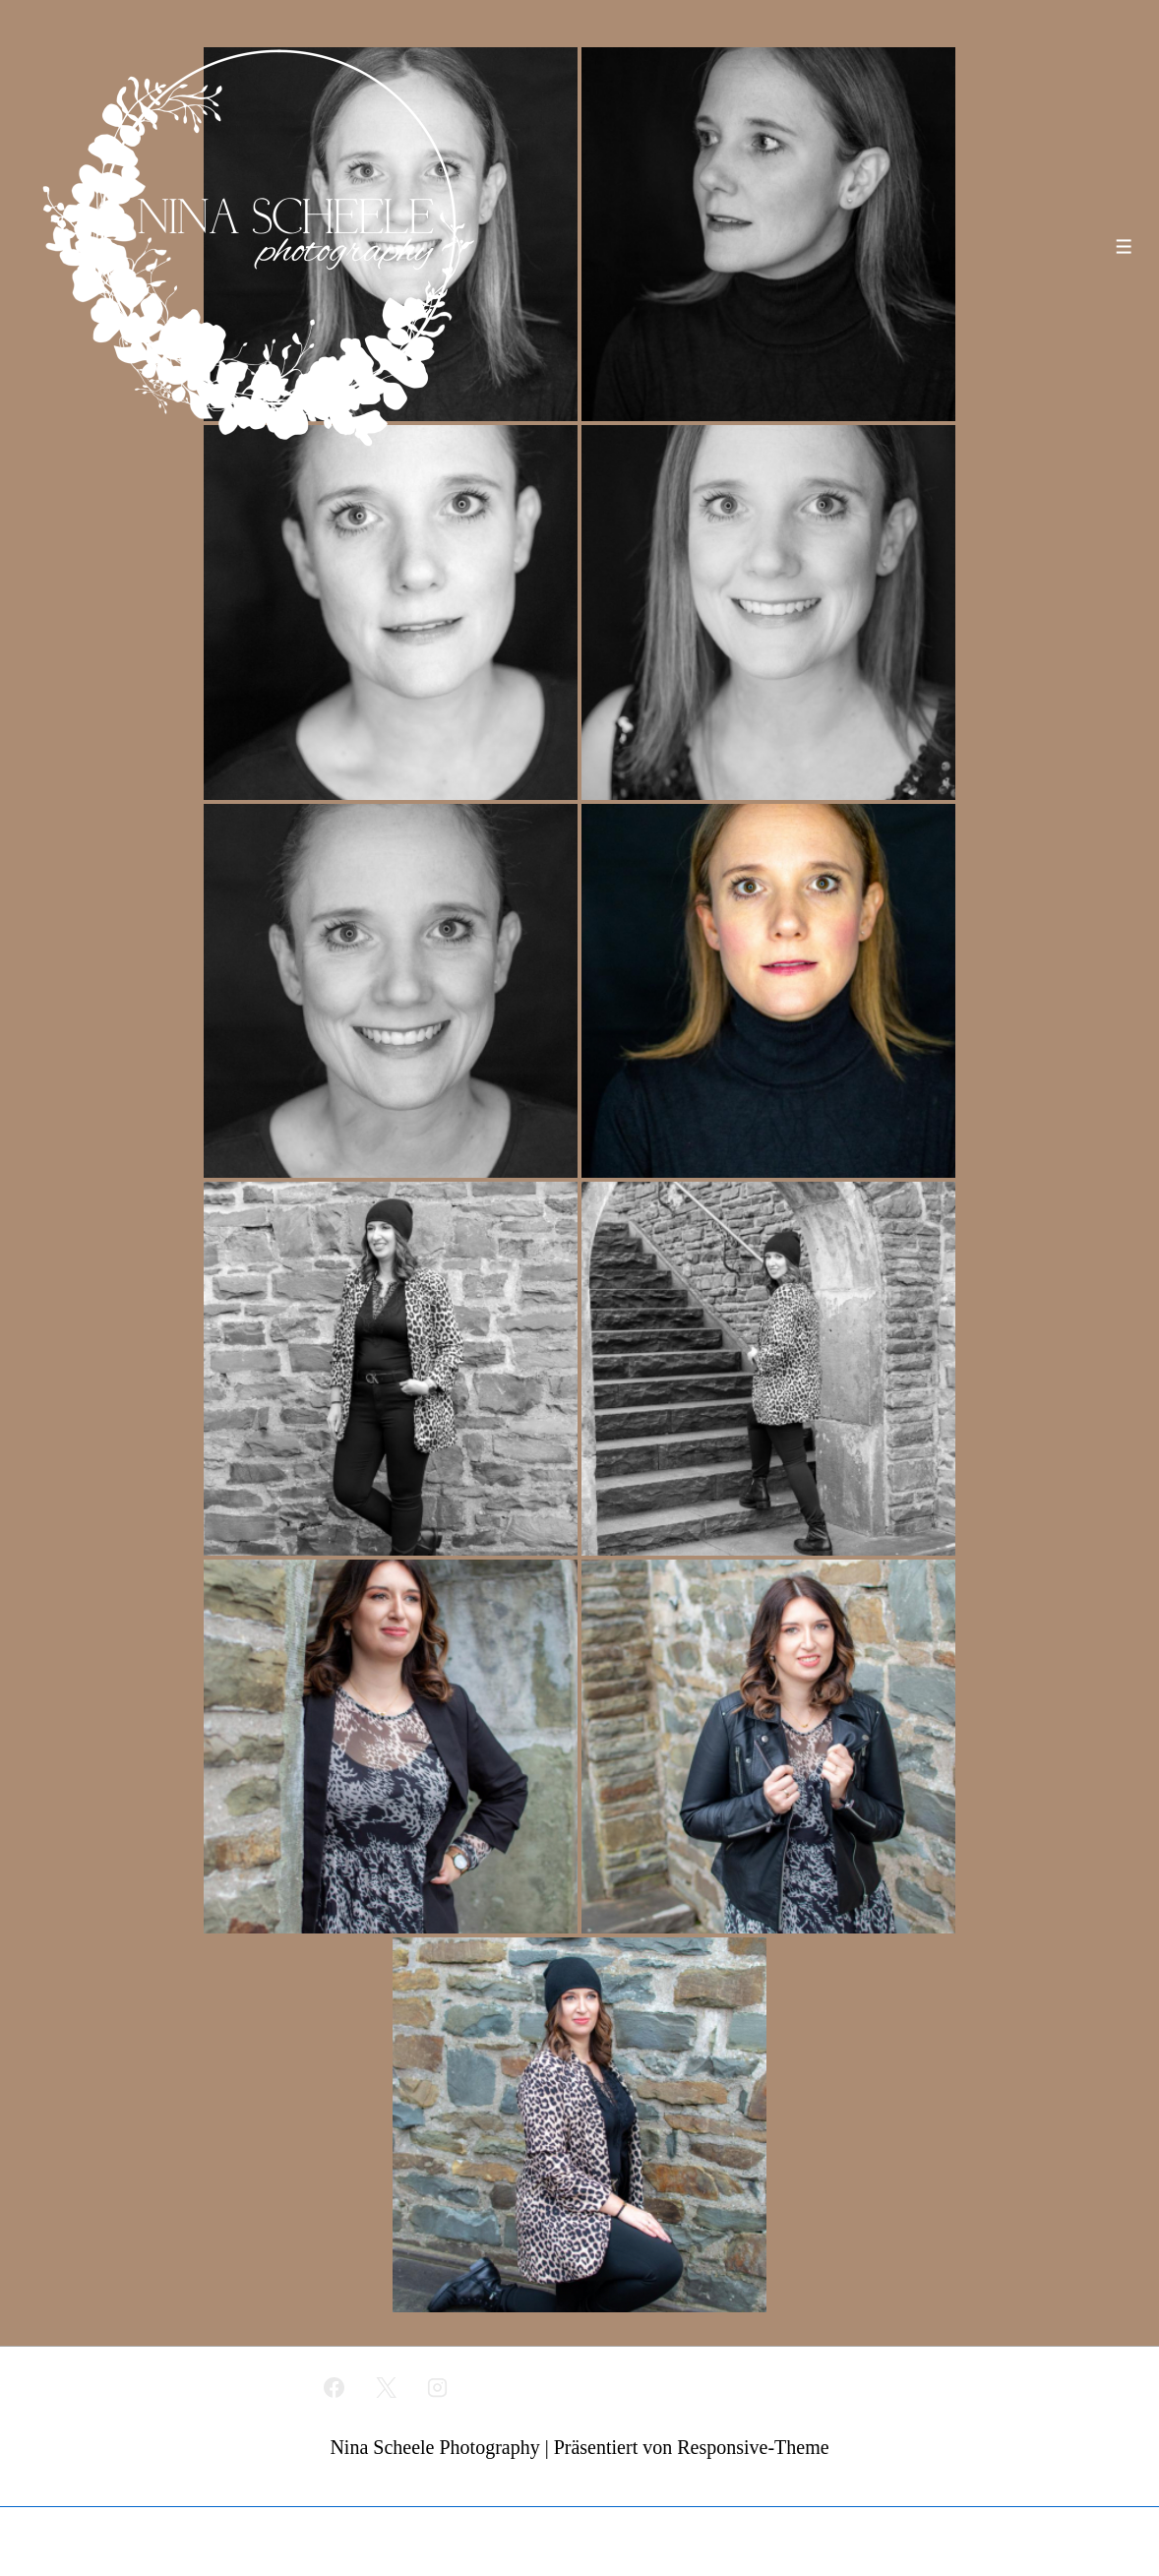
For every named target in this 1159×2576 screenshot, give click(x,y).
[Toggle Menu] (1124, 246)
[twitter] (385, 2387)
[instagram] (438, 2387)
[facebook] (333, 2387)
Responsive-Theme (752, 2447)
